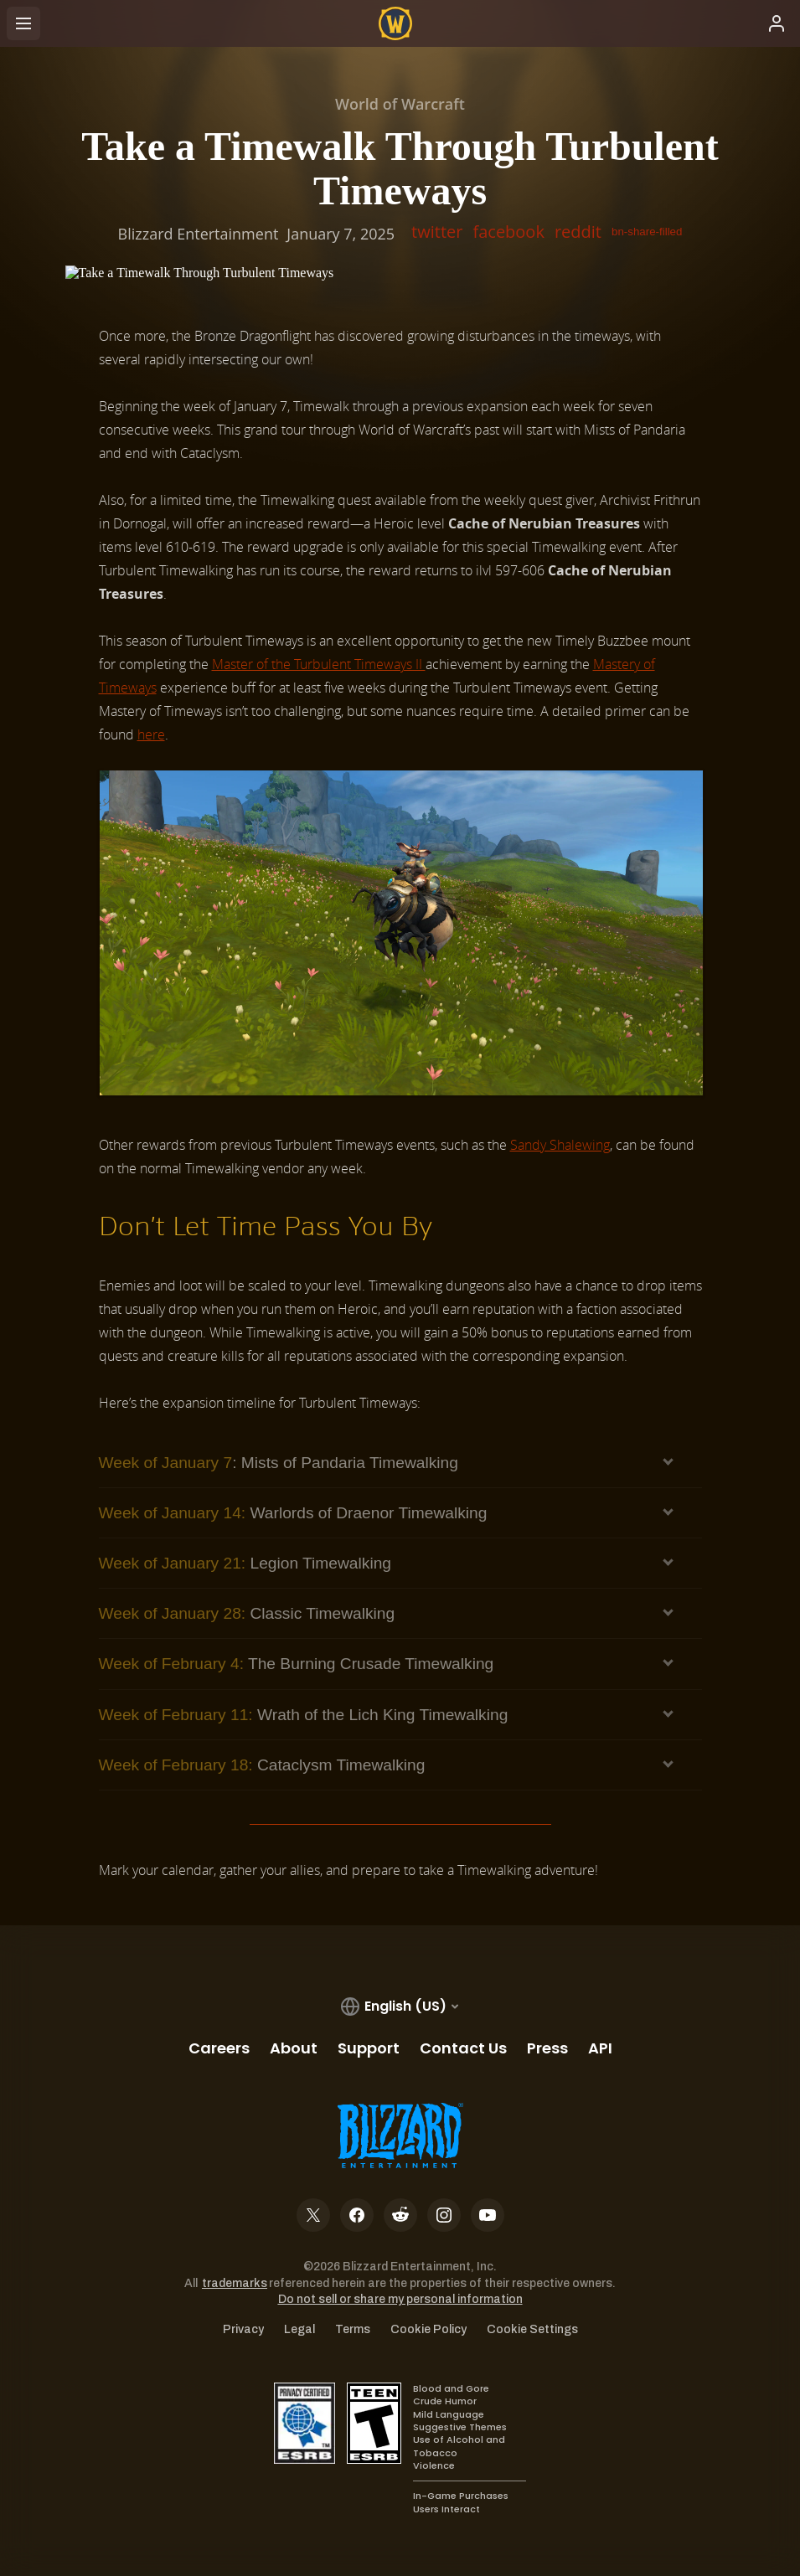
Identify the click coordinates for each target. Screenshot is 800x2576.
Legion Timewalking (245, 1563)
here (151, 734)
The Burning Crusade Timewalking (296, 1663)
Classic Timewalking (247, 1613)
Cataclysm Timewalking (262, 1765)
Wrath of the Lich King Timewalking (303, 1714)
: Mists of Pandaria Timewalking (278, 1462)
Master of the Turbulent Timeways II (319, 664)
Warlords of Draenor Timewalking (293, 1513)
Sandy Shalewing (560, 1145)
